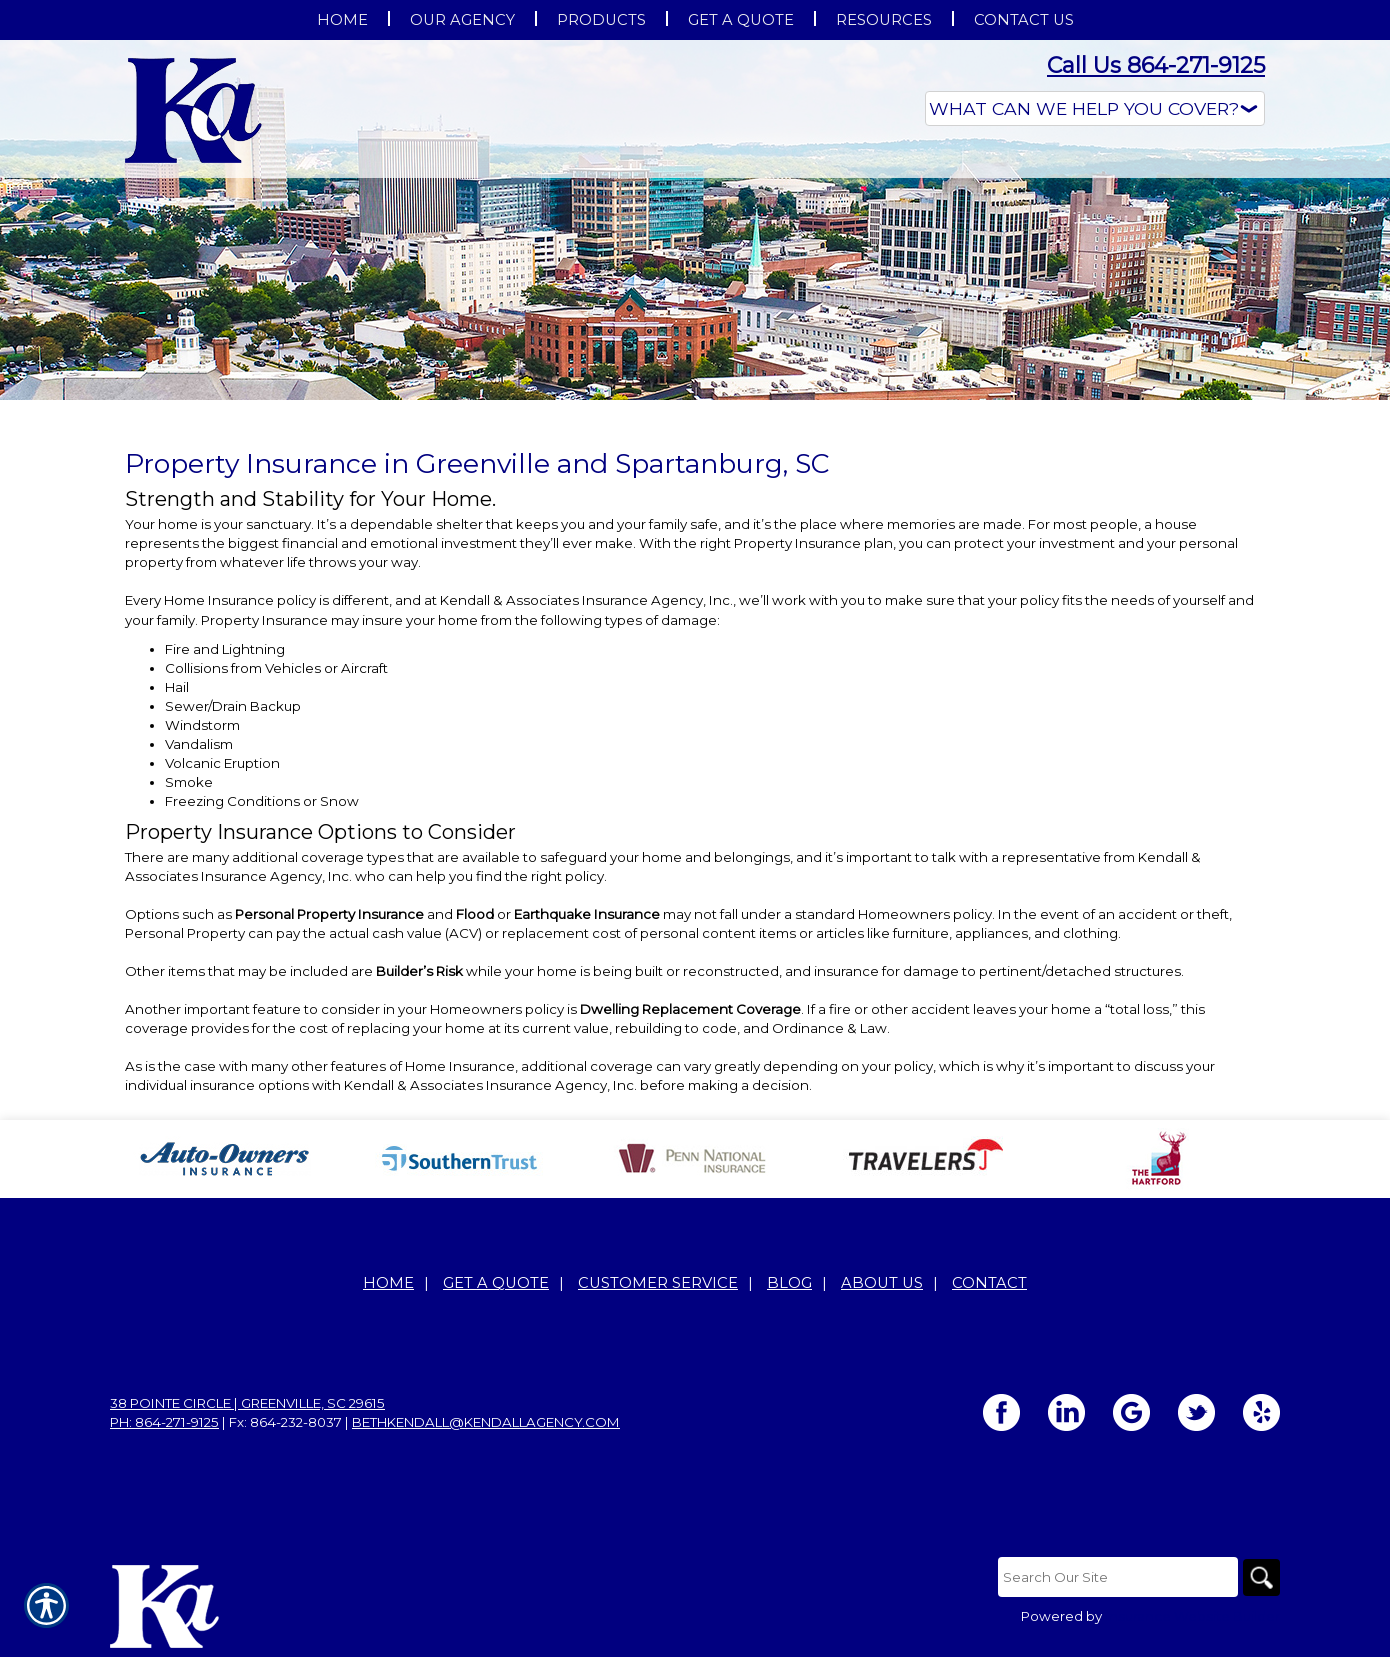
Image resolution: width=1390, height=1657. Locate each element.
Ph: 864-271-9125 (164, 1423)
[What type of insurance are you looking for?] (1095, 108)
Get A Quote (496, 1284)
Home (388, 1284)
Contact (989, 1284)
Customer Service (658, 1284)
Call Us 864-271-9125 (1156, 65)
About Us (882, 1284)
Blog (789, 1284)
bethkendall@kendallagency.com (486, 1423)
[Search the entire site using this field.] (1115, 1578)
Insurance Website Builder (1192, 1618)
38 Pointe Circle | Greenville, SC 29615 (247, 1404)
